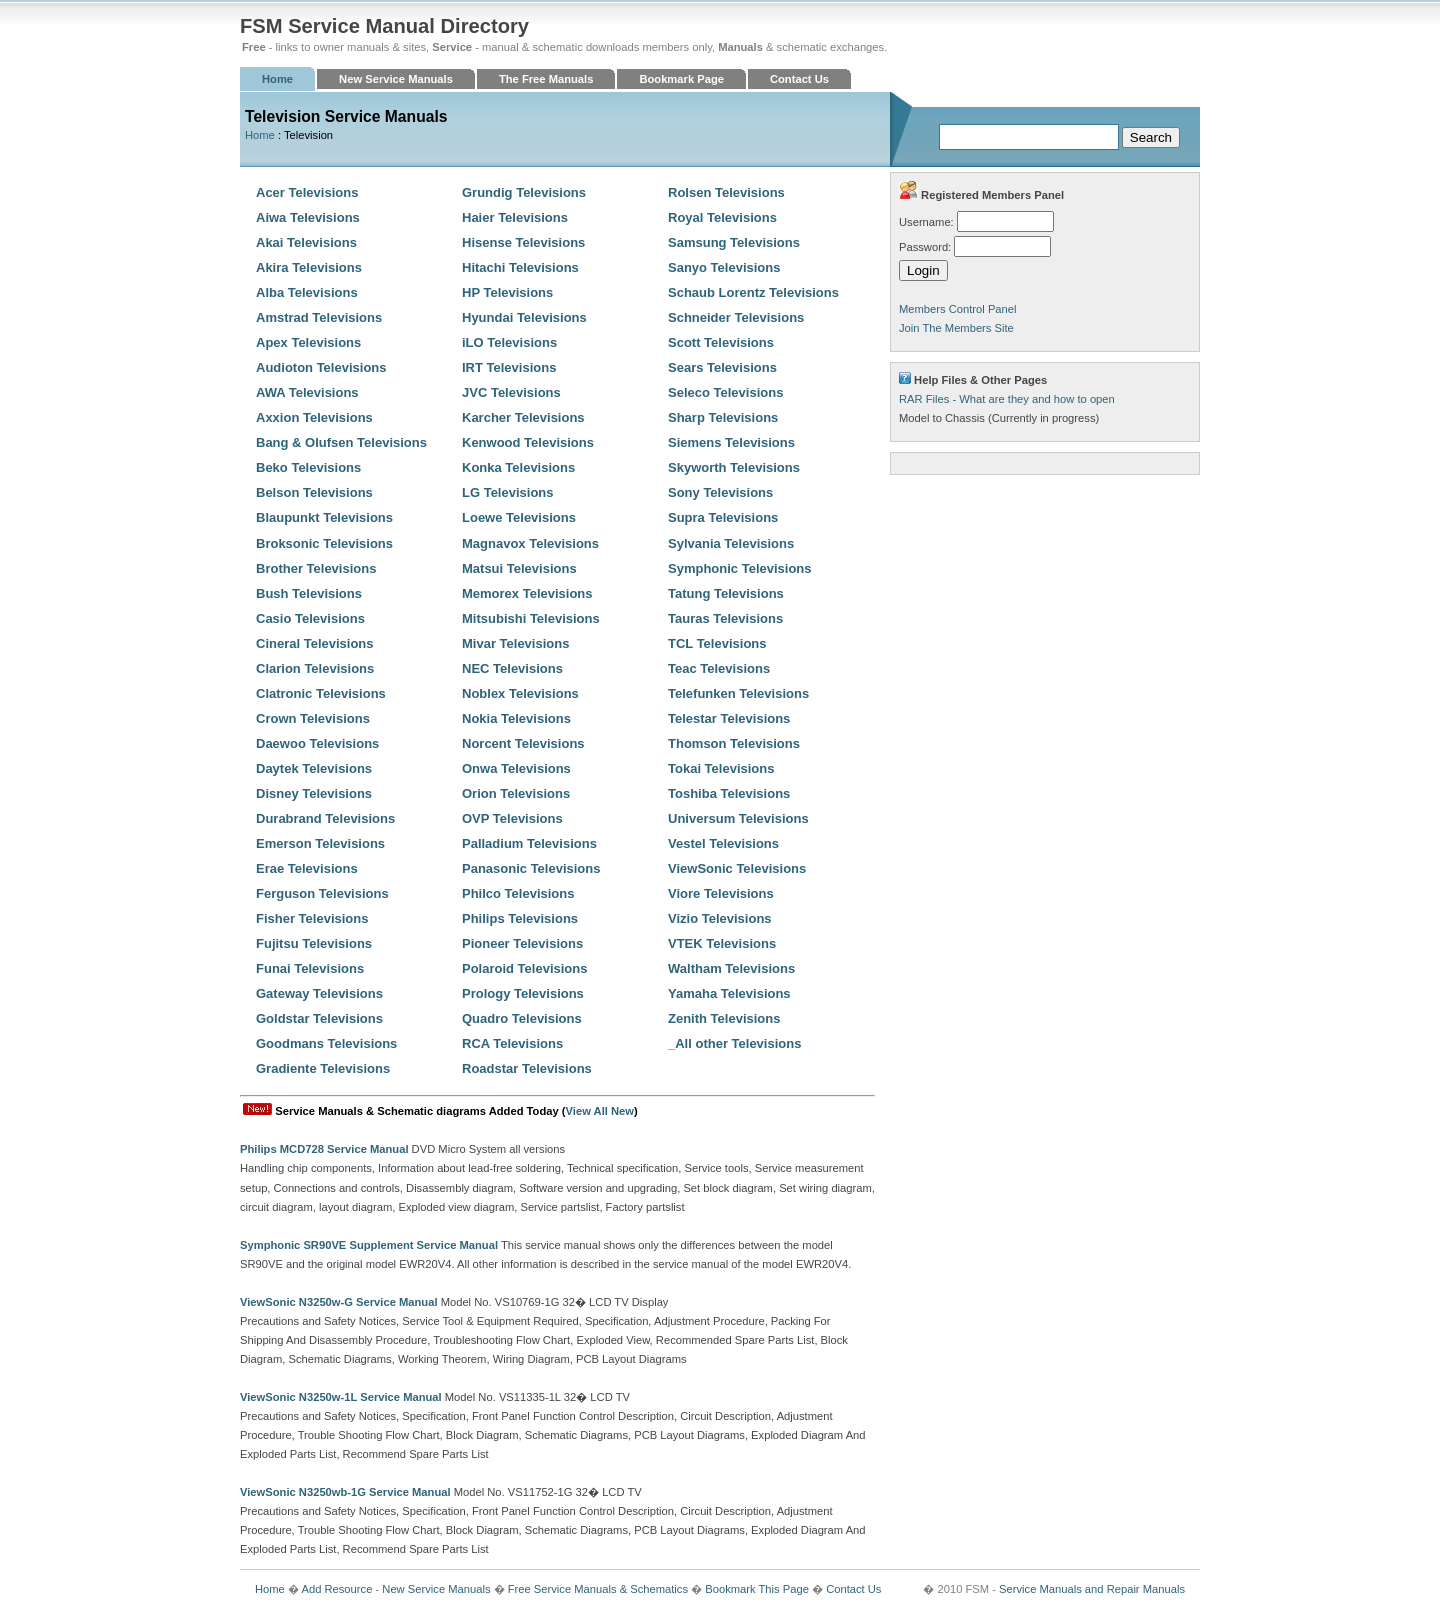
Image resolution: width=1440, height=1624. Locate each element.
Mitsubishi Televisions (531, 618)
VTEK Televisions (722, 943)
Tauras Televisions (725, 618)
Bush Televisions (309, 593)
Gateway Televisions (319, 993)
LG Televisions (508, 492)
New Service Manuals (396, 79)
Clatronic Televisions (321, 693)
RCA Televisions (512, 1043)
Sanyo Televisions (724, 267)
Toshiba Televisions (729, 793)
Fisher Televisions (312, 918)
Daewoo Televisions (317, 743)
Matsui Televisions (519, 568)
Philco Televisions (518, 893)
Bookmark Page (681, 79)
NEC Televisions (512, 668)
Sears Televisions (722, 367)
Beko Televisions (308, 467)
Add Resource (336, 1589)
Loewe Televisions (519, 517)
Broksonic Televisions (324, 543)
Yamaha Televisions (729, 993)
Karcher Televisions (523, 417)
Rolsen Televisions (726, 192)
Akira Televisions (309, 267)
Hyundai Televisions (524, 317)
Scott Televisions (721, 342)
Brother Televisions (316, 568)
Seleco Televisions (725, 392)
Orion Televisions (516, 793)
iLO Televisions (509, 342)
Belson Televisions (314, 492)
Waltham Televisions (731, 968)
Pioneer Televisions (522, 943)
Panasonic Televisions (531, 868)
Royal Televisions (722, 217)
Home (277, 79)
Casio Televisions (310, 618)
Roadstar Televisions (527, 1068)
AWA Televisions (307, 392)
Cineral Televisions (315, 643)
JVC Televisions (511, 392)
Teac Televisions (719, 668)
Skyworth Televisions (734, 467)
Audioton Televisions (321, 367)
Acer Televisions (307, 192)
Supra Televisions (723, 517)
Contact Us (799, 79)
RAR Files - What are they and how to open (1007, 399)
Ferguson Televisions (322, 893)
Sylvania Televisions (731, 543)
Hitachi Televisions (520, 267)
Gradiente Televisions (323, 1068)
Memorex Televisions (527, 593)
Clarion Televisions (315, 668)
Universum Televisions (738, 818)
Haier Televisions (515, 217)
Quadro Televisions (522, 1018)
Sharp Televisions (723, 417)
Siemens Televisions (731, 442)
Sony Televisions (720, 492)
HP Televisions (507, 292)
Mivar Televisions (515, 643)
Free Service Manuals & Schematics (598, 1589)
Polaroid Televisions (524, 968)
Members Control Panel (958, 309)
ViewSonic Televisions (737, 868)
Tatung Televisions (726, 593)
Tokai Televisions (721, 768)
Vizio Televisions (720, 918)
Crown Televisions (313, 718)
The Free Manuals (546, 79)
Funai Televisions (310, 968)
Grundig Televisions (524, 192)
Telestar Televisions (729, 718)
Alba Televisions (307, 292)
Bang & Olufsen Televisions (341, 442)
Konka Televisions (518, 467)
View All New (600, 1111)
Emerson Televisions (320, 843)
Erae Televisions (307, 868)
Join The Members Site (956, 328)
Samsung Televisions (734, 242)
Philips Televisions (520, 918)
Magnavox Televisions (530, 543)
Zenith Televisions (724, 1018)
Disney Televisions (314, 793)
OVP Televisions (512, 818)
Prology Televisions (523, 993)
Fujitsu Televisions (314, 943)
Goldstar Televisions (319, 1018)
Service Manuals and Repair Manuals (1092, 1589)
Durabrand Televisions (325, 818)
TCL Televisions (717, 643)
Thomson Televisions (734, 743)
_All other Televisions (734, 1043)
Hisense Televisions (523, 242)
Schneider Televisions (736, 317)
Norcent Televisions (523, 743)
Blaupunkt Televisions (324, 517)
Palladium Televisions (529, 843)
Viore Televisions (721, 893)
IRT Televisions (509, 367)
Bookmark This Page (757, 1589)
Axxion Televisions (314, 417)
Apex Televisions (308, 342)
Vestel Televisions (723, 843)
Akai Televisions (306, 242)
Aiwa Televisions (308, 217)
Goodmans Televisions (326, 1043)
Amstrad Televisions (319, 317)
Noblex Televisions (520, 693)
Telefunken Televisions (738, 693)
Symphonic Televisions (740, 568)
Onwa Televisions (516, 768)
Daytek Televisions (314, 768)
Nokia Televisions (516, 718)
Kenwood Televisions (528, 442)
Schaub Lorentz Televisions (753, 292)
